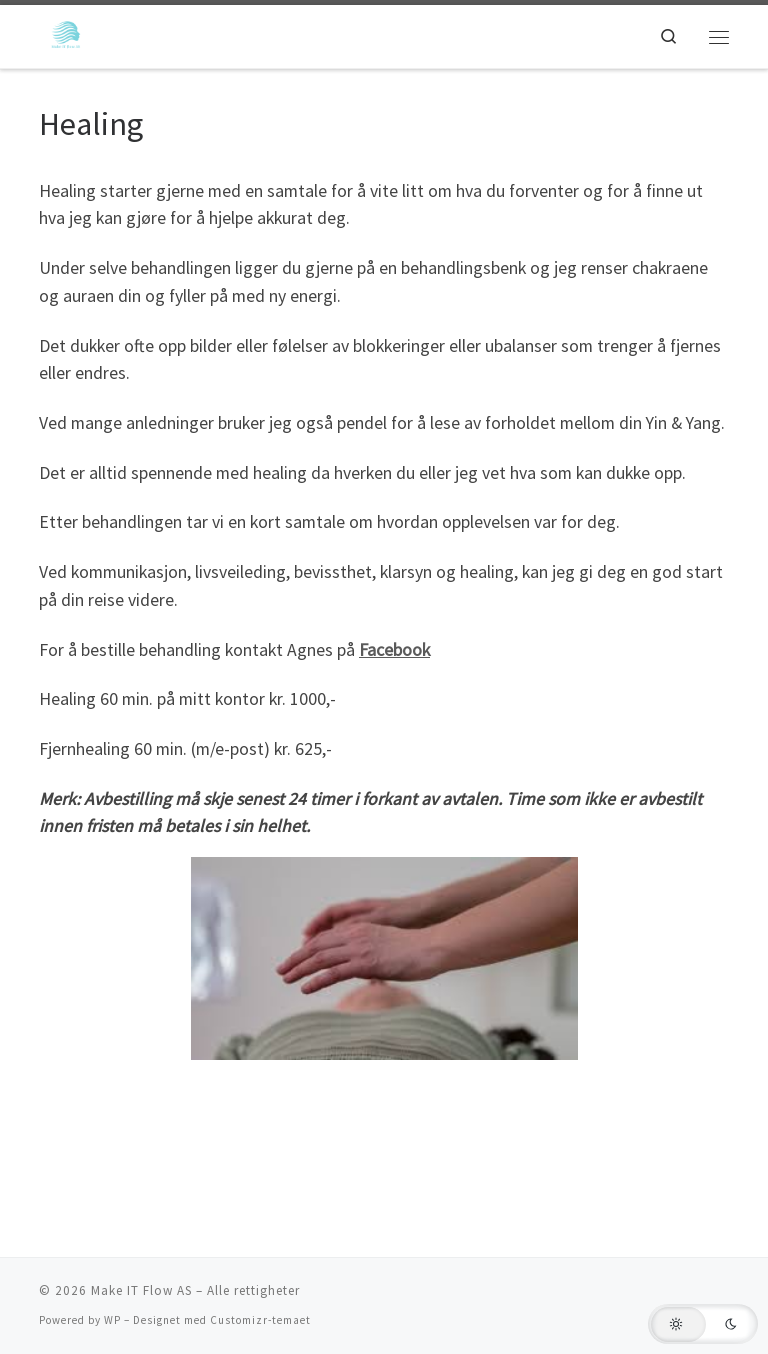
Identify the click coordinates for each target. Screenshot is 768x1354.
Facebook (394, 650)
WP (112, 1320)
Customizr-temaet (260, 1320)
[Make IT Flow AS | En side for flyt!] (67, 34)
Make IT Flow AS (141, 1290)
